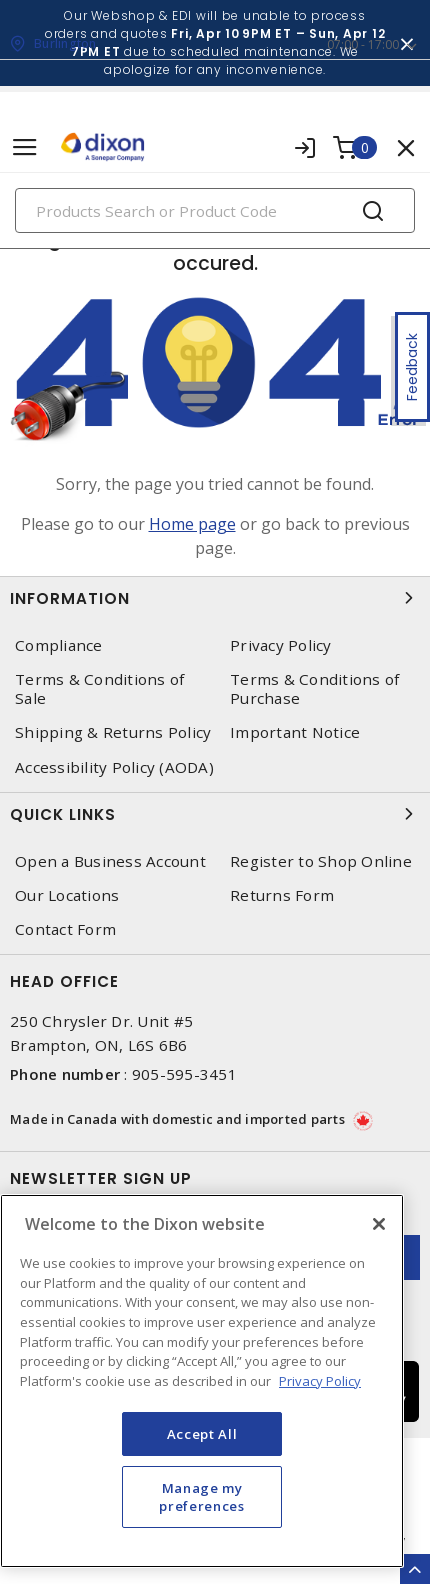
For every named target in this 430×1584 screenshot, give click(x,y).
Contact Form (65, 929)
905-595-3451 (184, 1074)
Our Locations (67, 895)
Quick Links (215, 814)
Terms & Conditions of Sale (99, 689)
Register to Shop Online (321, 861)
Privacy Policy (281, 645)
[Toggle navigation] (25, 147)
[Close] (379, 1224)
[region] (202, 1381)
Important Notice (295, 732)
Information (215, 598)
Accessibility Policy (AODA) (114, 767)
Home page (192, 524)
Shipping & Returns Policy (113, 732)
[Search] (215, 210)
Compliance (59, 645)
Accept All (202, 1434)
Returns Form (282, 895)
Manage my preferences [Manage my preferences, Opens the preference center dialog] (201, 1497)
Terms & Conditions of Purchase (314, 689)
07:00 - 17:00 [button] (363, 44)
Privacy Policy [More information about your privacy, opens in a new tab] (320, 1381)
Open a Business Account (110, 861)
